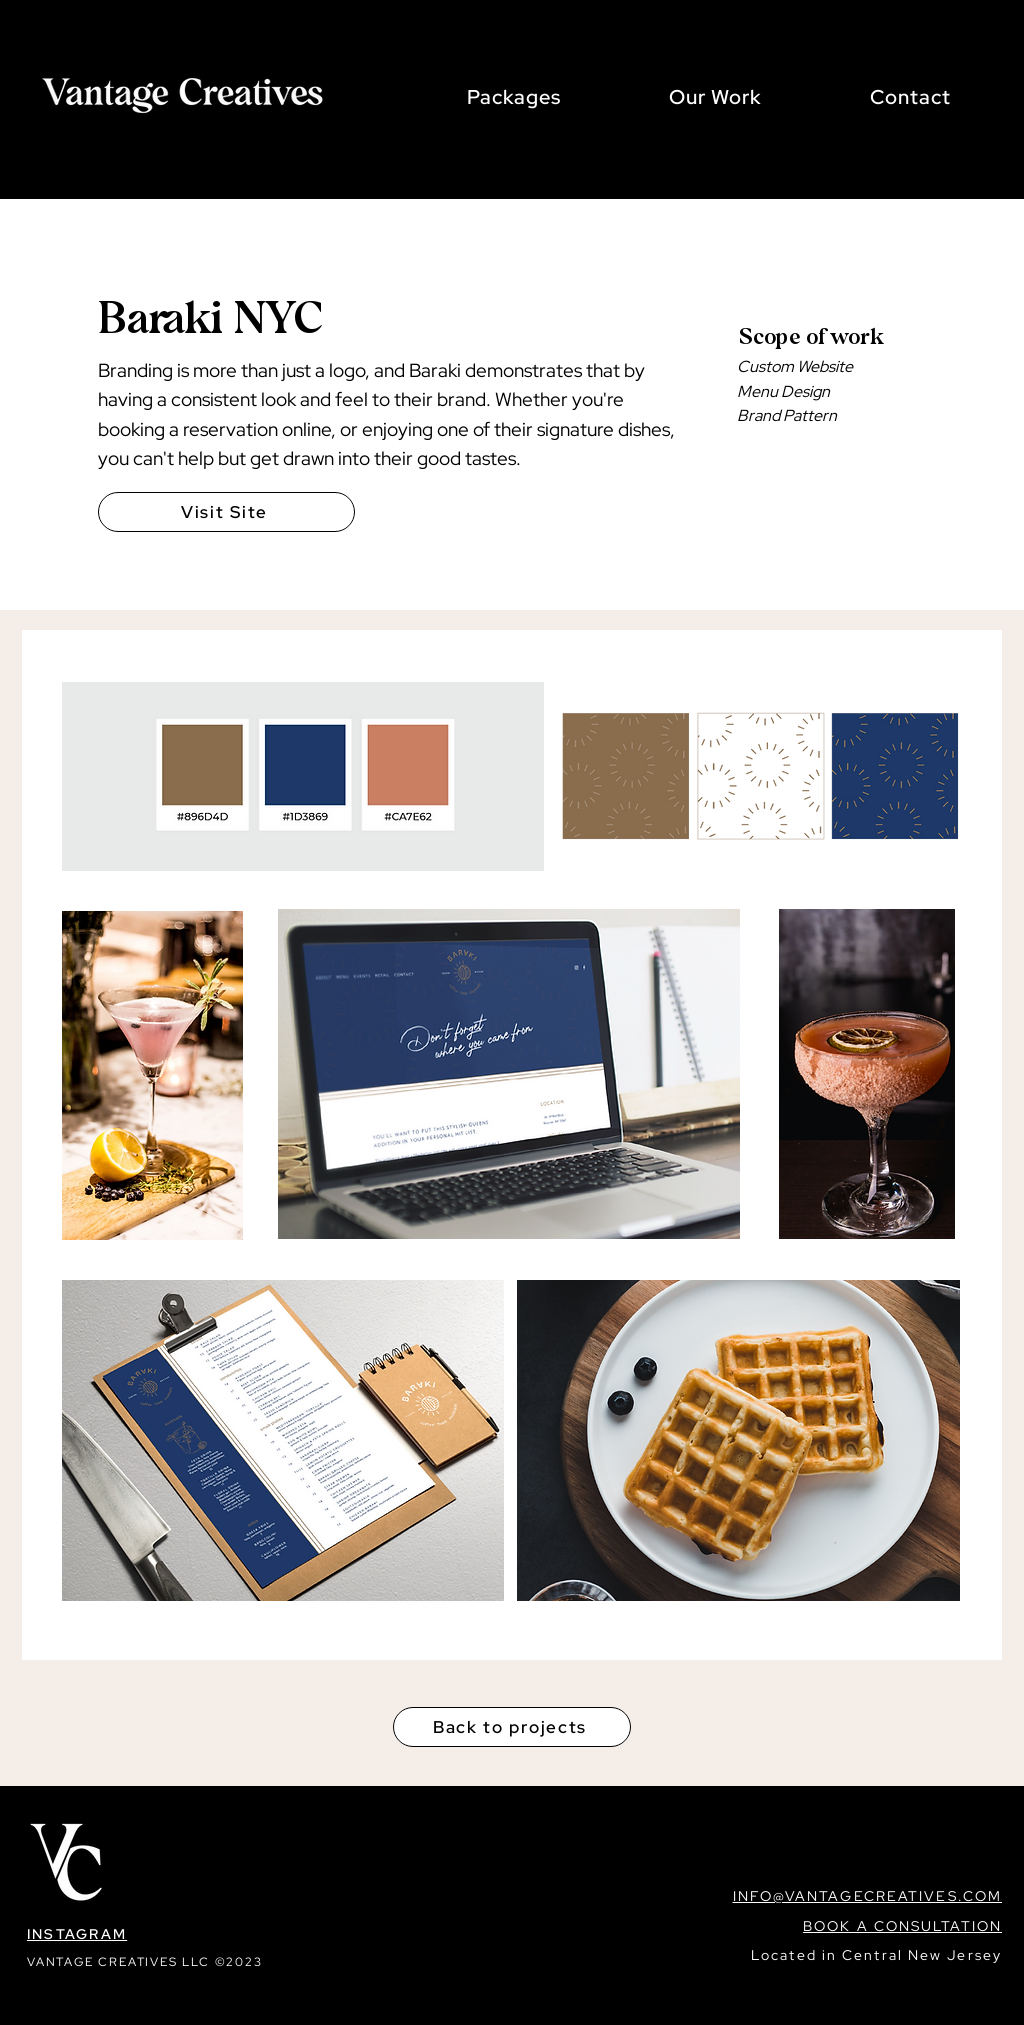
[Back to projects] (512, 1727)
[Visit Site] (226, 512)
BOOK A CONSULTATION (902, 1926)
